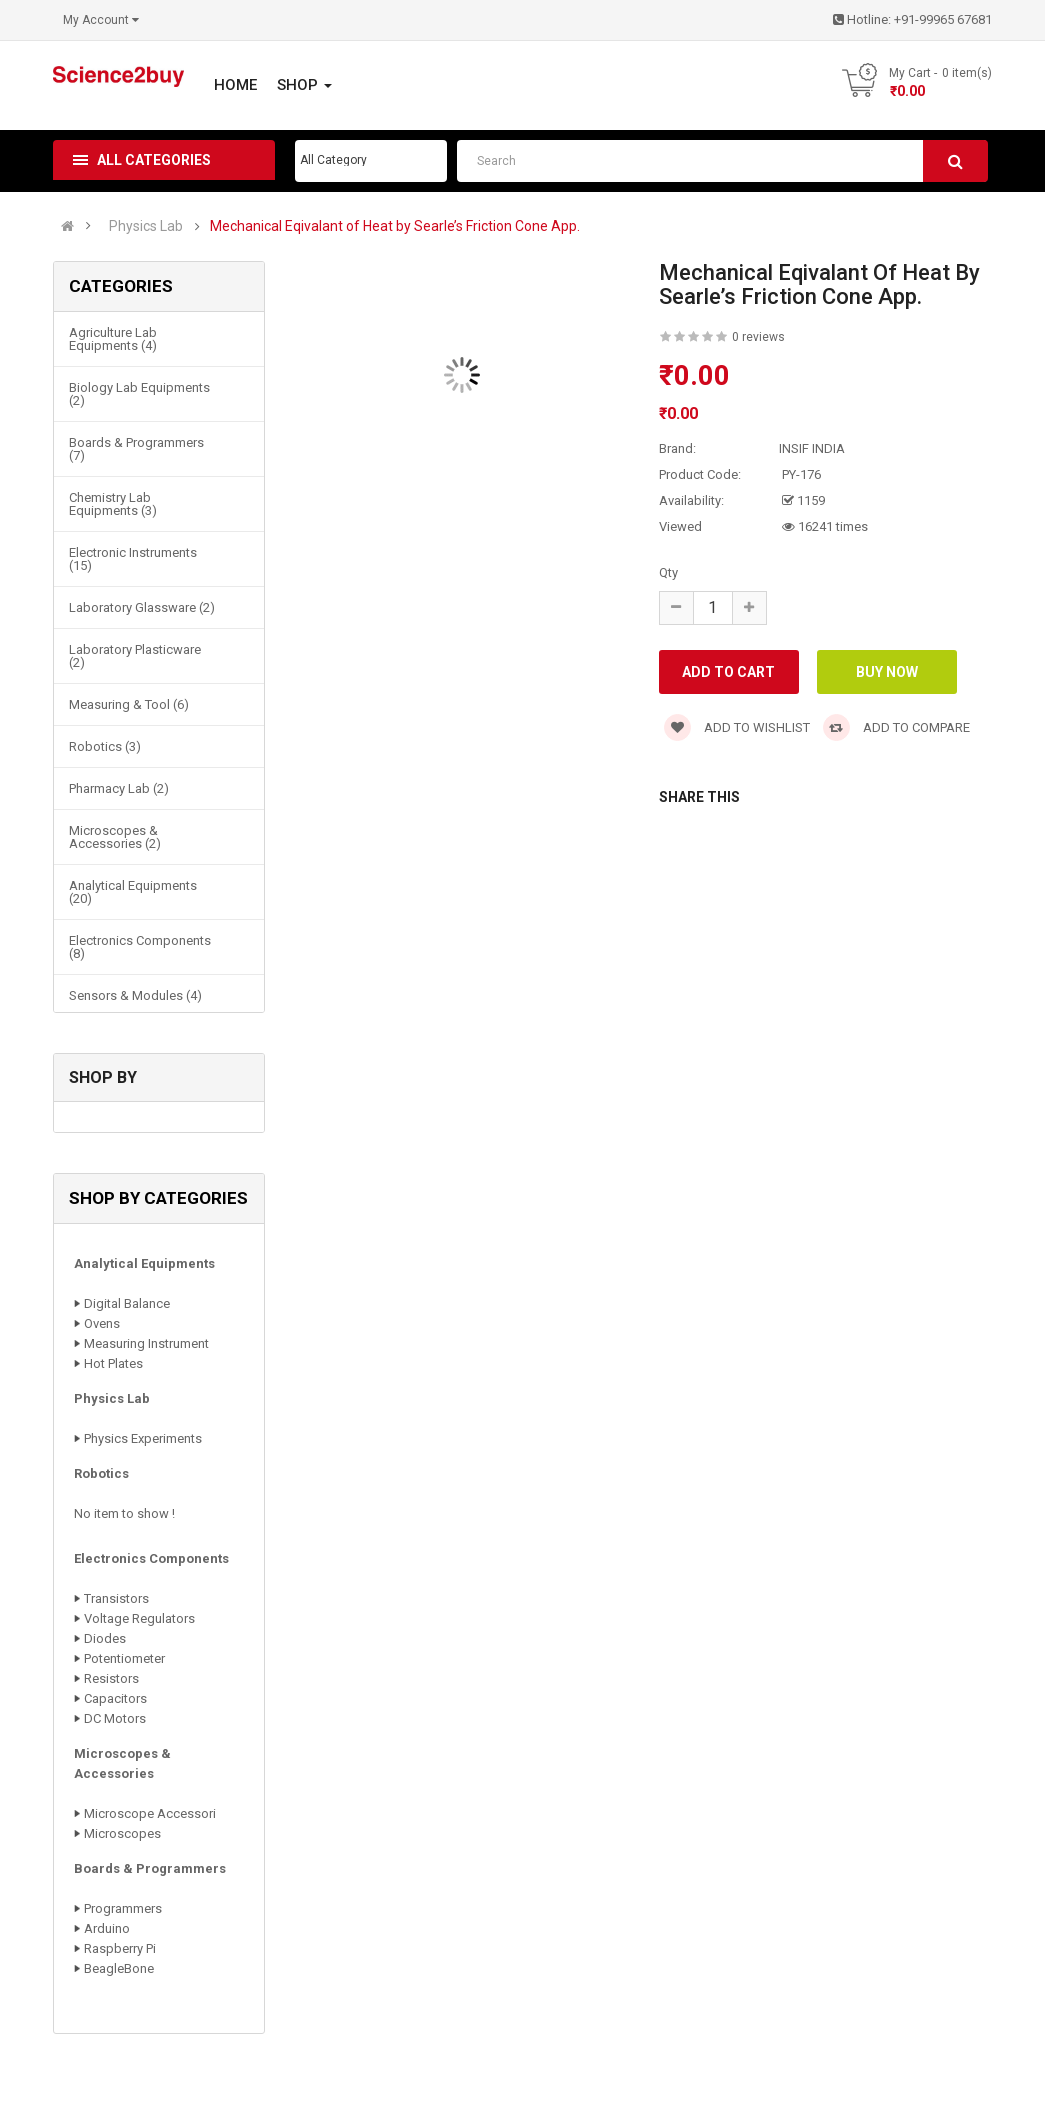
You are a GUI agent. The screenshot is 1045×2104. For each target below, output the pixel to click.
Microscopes (122, 1833)
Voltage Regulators (139, 1618)
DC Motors (115, 1718)
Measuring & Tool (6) (129, 704)
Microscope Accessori (150, 1813)
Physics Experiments (143, 1438)
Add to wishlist (737, 727)
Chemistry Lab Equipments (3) (113, 504)
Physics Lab (146, 226)
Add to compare (896, 727)
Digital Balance (127, 1303)
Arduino (107, 1928)
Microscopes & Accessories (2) (115, 837)
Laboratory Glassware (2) (142, 607)
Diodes (105, 1638)
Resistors (111, 1678)
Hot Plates (113, 1363)
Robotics (101, 1473)
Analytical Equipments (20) (133, 892)
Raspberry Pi (120, 1948)
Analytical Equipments (144, 1263)
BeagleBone (119, 1968)
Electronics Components (151, 1558)
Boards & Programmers (150, 1868)
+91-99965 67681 (943, 19)
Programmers (123, 1908)
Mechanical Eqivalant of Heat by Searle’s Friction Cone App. (395, 226)
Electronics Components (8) (140, 947)
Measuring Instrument (146, 1343)
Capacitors (115, 1698)
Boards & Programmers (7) (136, 449)
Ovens (102, 1323)
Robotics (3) (105, 746)
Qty (668, 572)
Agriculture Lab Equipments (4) (113, 339)
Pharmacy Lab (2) (119, 788)
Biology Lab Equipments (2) (139, 394)
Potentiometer (124, 1658)
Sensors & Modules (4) (135, 995)
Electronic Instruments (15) (133, 559)
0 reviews (758, 337)
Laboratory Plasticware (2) (135, 656)
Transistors (116, 1598)
